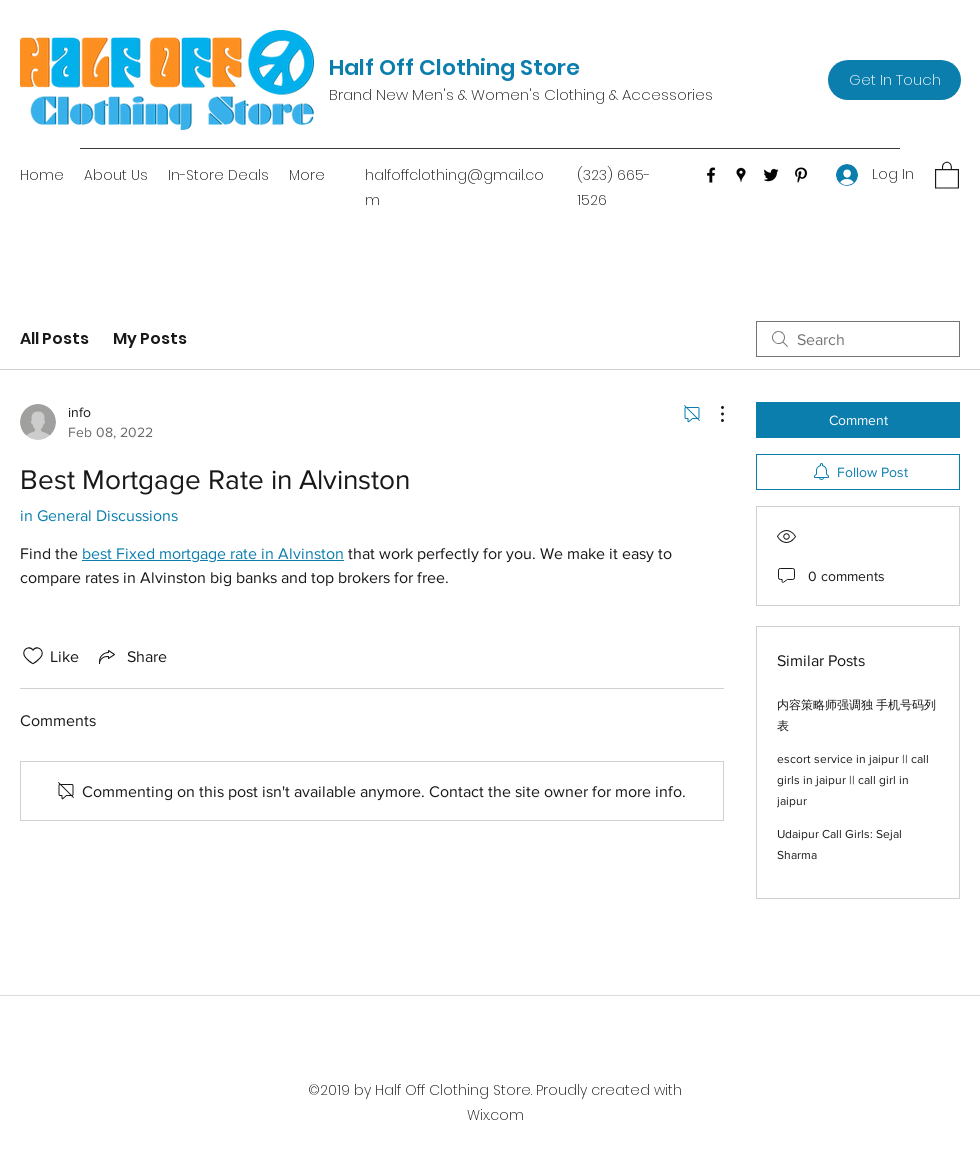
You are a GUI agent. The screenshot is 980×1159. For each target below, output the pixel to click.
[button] (947, 174)
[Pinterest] (801, 175)
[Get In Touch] (894, 80)
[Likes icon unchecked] (33, 656)
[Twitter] (771, 175)
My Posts (150, 338)
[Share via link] (131, 656)
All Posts (54, 338)
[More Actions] (712, 414)
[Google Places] (741, 175)
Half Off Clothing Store (454, 67)
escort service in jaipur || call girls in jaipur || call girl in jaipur (853, 780)
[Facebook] (711, 175)
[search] (858, 339)
